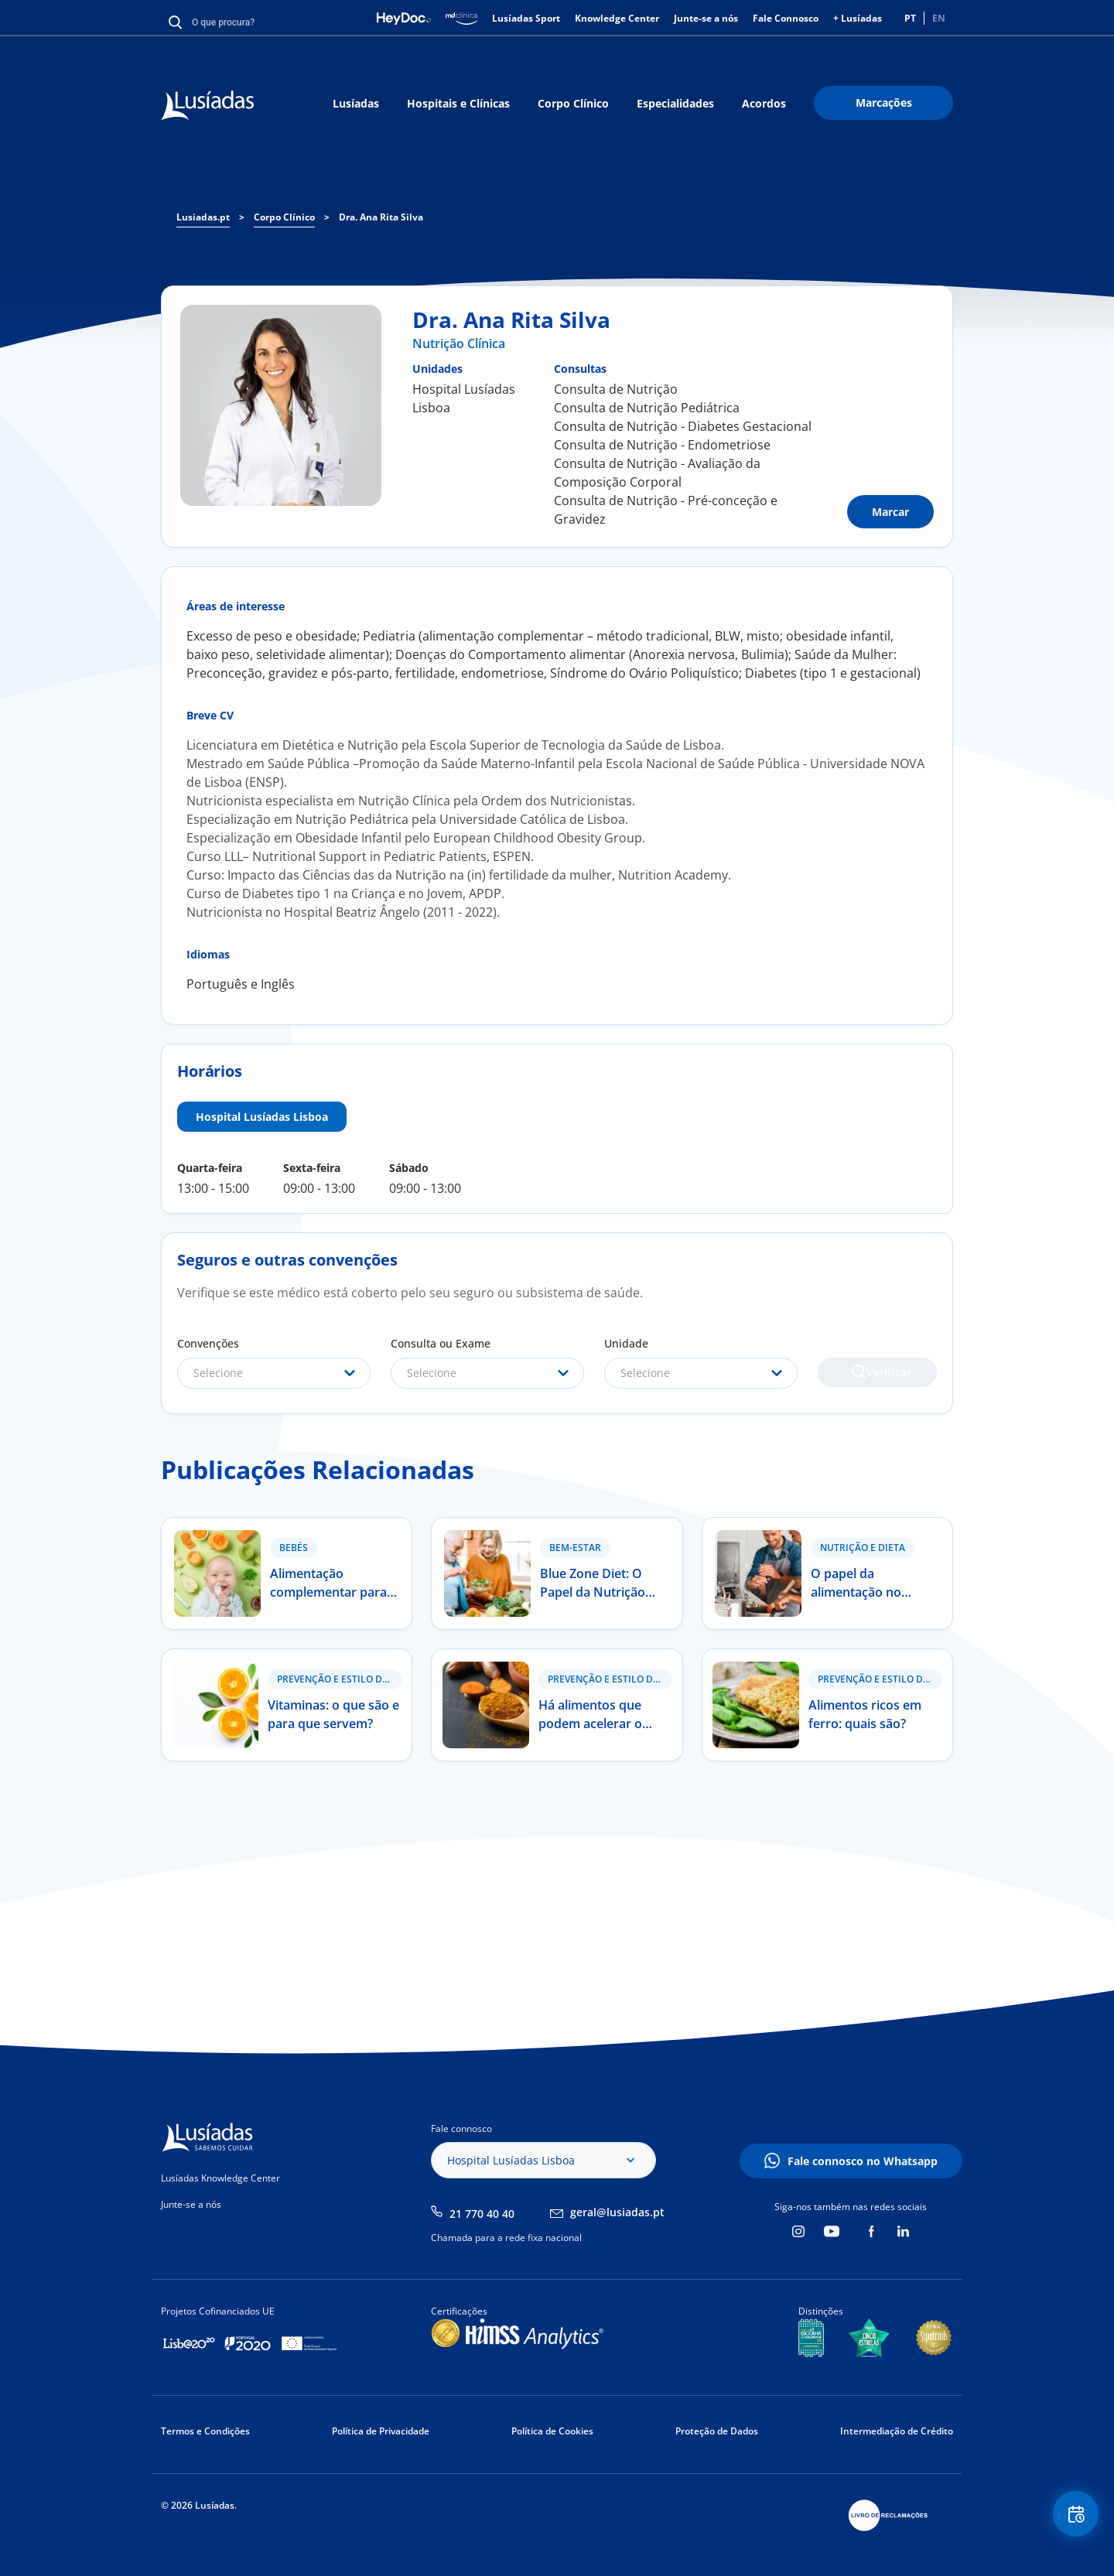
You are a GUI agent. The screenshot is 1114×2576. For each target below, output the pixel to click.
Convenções (208, 1343)
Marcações (884, 102)
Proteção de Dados (716, 2431)
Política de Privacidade (380, 2431)
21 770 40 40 (481, 2213)
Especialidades (675, 103)
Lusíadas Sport (526, 18)
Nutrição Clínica (458, 343)
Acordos (764, 103)
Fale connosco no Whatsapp (863, 2161)
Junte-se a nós (706, 18)
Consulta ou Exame (440, 1343)
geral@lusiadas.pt (617, 2212)
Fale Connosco (785, 18)
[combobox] (274, 1373)
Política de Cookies (552, 2431)
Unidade (626, 1343)
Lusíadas (356, 103)
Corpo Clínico (573, 103)
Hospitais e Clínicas (458, 103)
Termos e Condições (205, 2431)
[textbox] (274, 1373)
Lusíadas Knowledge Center (220, 2178)
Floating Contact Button (1071, 2518)
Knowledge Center (617, 18)
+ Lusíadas (857, 18)
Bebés (293, 1547)
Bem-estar (575, 1547)
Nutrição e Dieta (862, 1547)
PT (910, 18)
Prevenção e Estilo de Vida (339, 1679)
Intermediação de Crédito (896, 2431)
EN (938, 18)
